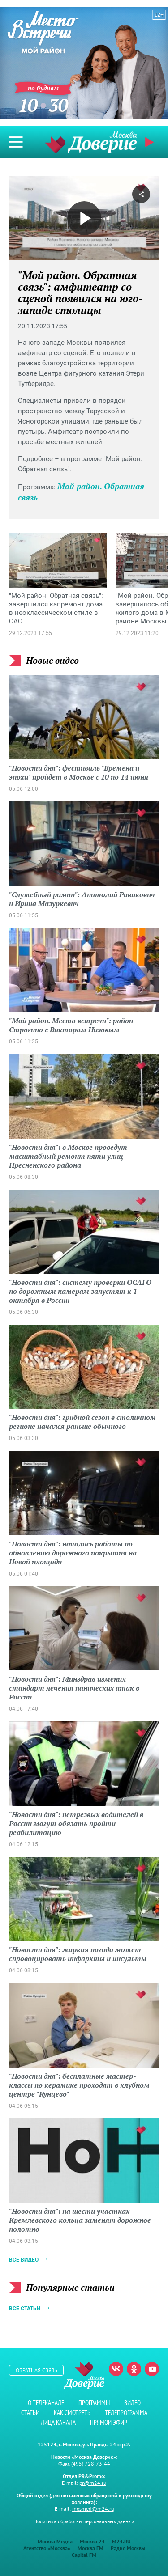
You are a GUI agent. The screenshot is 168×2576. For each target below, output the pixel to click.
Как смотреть (72, 2412)
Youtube (152, 2369)
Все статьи (24, 2308)
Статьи (30, 2412)
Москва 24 (92, 2541)
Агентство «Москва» (46, 2548)
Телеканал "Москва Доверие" (91, 142)
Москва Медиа (55, 2541)
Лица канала (58, 2422)
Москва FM (90, 2548)
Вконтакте (116, 2369)
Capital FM (84, 2554)
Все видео (24, 2260)
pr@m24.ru (92, 2482)
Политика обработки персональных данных (84, 2521)
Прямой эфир (150, 142)
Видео (132, 2402)
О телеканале (46, 2402)
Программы (94, 2402)
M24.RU (121, 2541)
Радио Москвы (128, 2548)
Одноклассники (134, 2369)
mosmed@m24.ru (93, 2508)
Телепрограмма (126, 2412)
